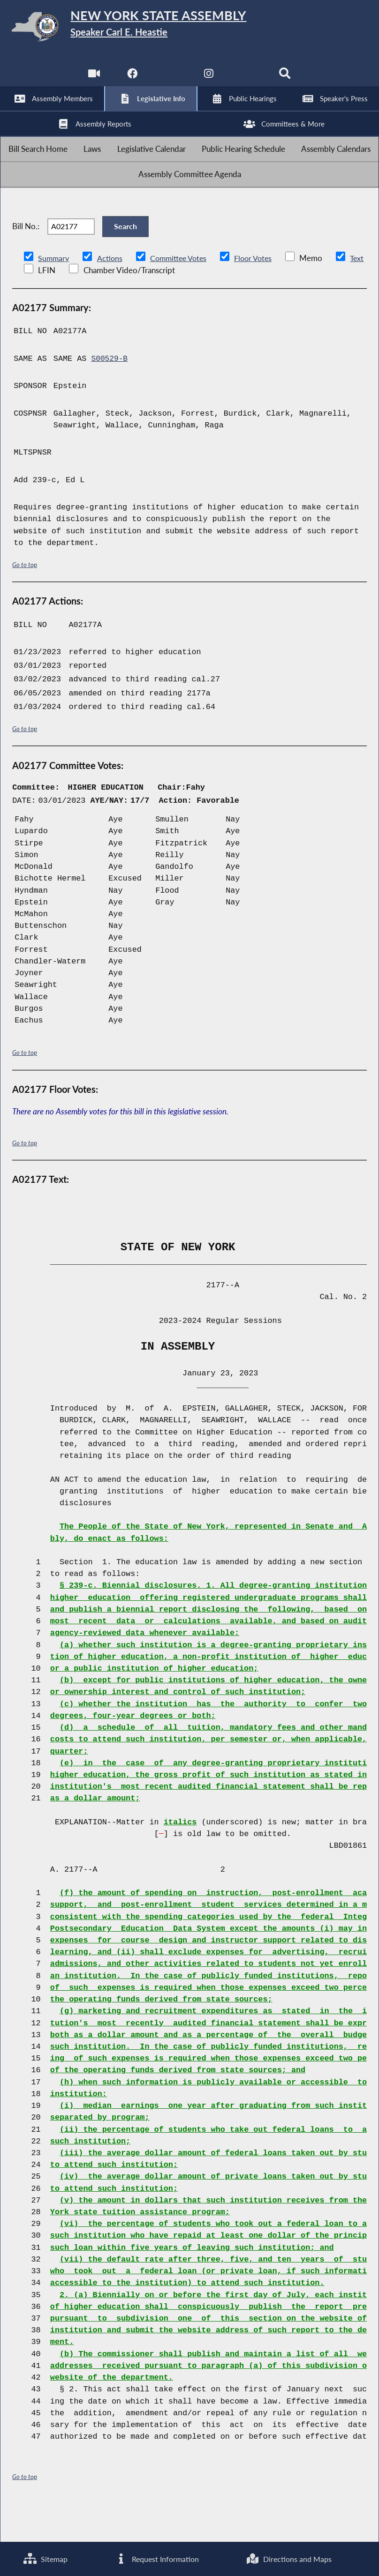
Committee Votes (182, 293)
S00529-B (110, 393)
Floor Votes (260, 293)
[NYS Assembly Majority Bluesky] (247, 79)
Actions (111, 293)
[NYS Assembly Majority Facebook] (131, 79)
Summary (54, 293)
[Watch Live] (92, 79)
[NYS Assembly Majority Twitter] (170, 79)
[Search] (286, 79)
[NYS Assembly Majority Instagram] (209, 79)
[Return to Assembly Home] (189, 28)
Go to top (25, 600)
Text (43, 305)
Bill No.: (25, 256)
